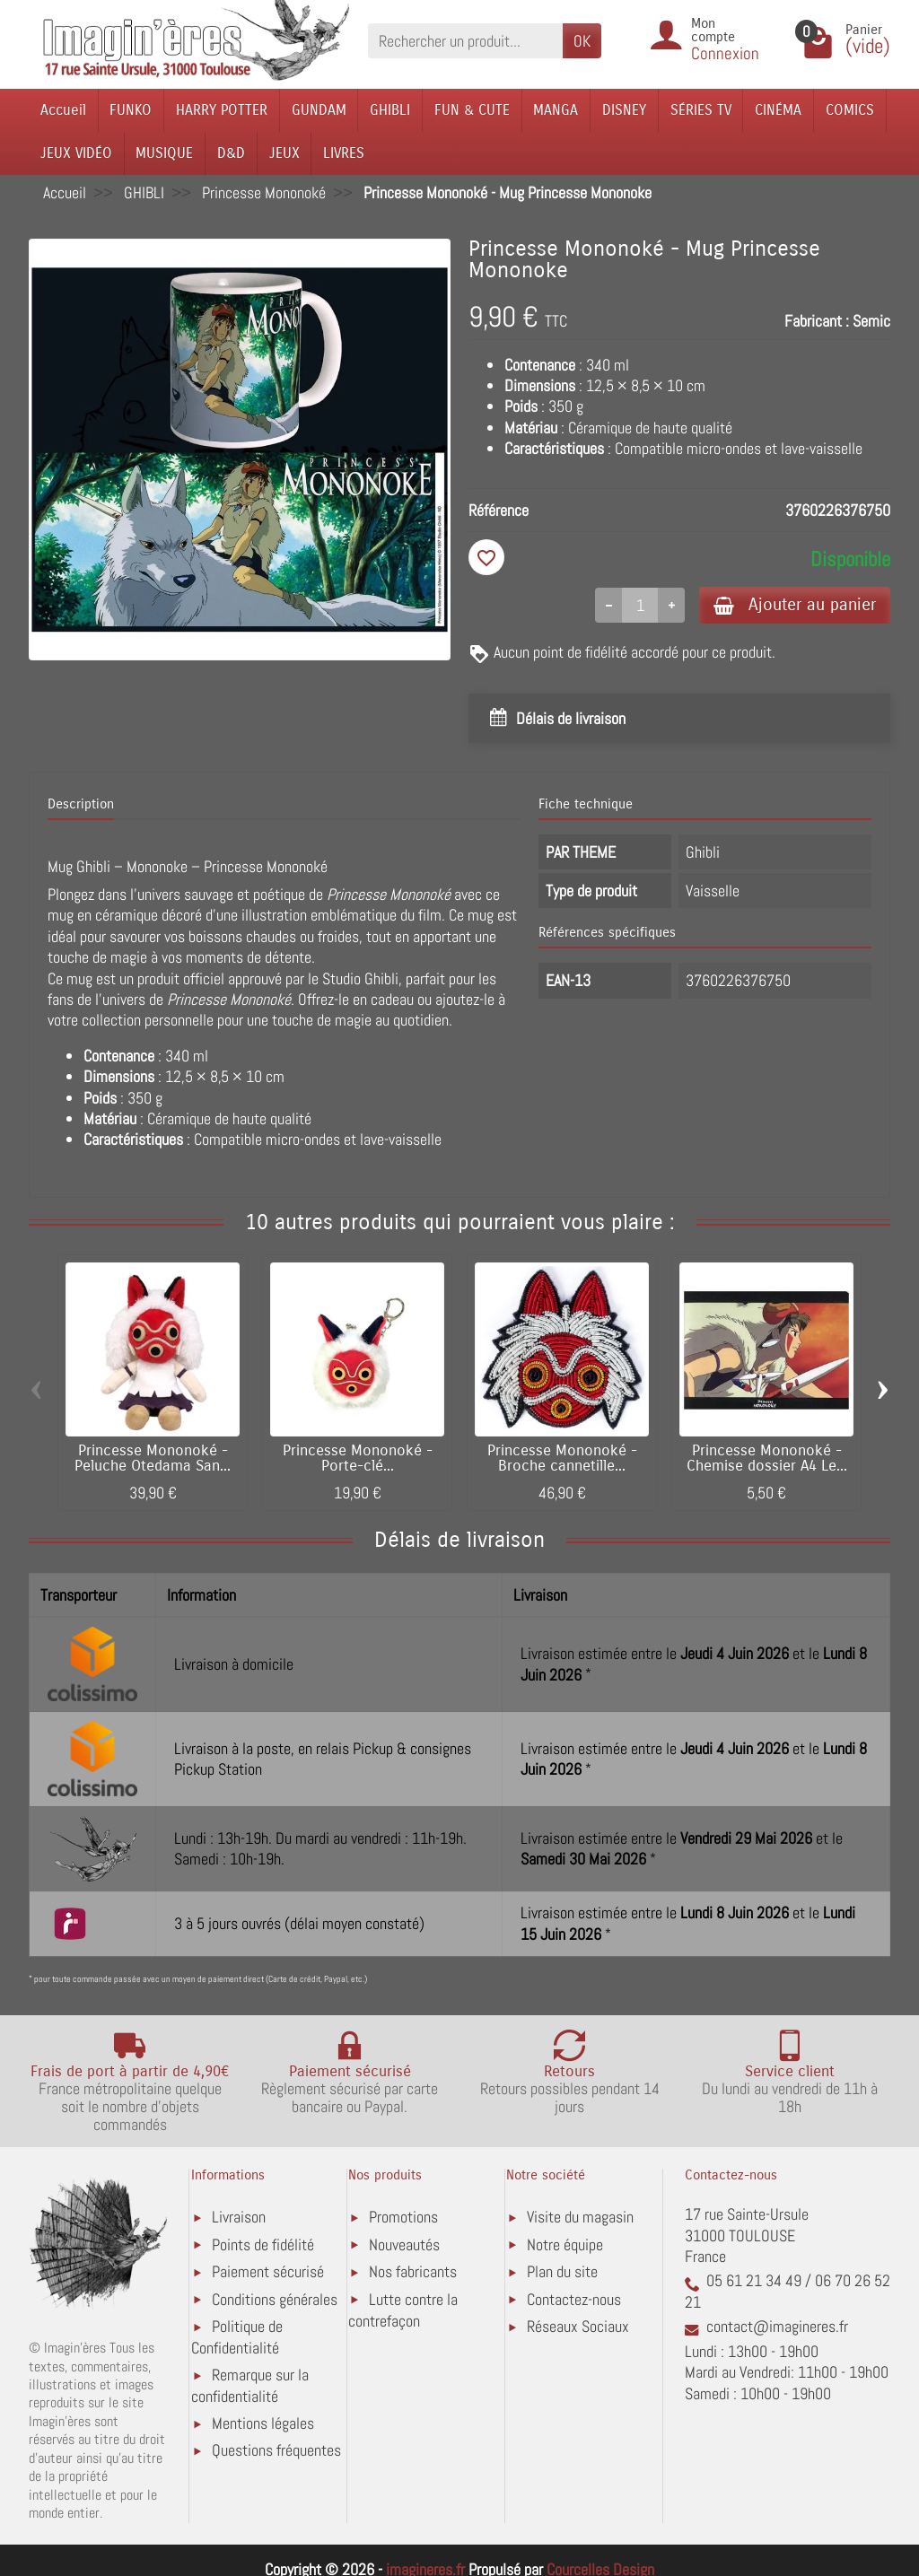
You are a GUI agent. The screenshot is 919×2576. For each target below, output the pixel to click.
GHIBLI (390, 109)
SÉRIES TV (700, 109)
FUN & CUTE (472, 109)
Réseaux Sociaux (578, 2326)
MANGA (555, 109)
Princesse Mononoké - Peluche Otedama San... (152, 1458)
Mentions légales (263, 2423)
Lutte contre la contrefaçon (403, 2310)
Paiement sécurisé (268, 2271)
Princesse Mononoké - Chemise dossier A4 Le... (767, 1458)
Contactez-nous (574, 2299)
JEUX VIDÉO (76, 153)
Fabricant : (816, 320)
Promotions (403, 2216)
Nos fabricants (413, 2271)
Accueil (63, 109)
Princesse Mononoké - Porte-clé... (358, 1458)
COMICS (850, 109)
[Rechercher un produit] (465, 40)
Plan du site (562, 2271)
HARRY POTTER (221, 109)
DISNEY (624, 109)
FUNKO (130, 109)
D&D (231, 153)
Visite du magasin (580, 2216)
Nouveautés (404, 2244)
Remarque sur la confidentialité (250, 2385)
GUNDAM (319, 109)
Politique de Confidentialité (237, 2337)
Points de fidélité (263, 2244)
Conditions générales (274, 2299)
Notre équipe (565, 2244)
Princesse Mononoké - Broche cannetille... (562, 1458)
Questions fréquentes (276, 2450)
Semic (871, 320)
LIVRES (343, 153)
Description (81, 804)
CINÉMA (778, 109)
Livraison (239, 2216)
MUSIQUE (164, 153)
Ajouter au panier (794, 604)
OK (582, 41)
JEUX (284, 153)
